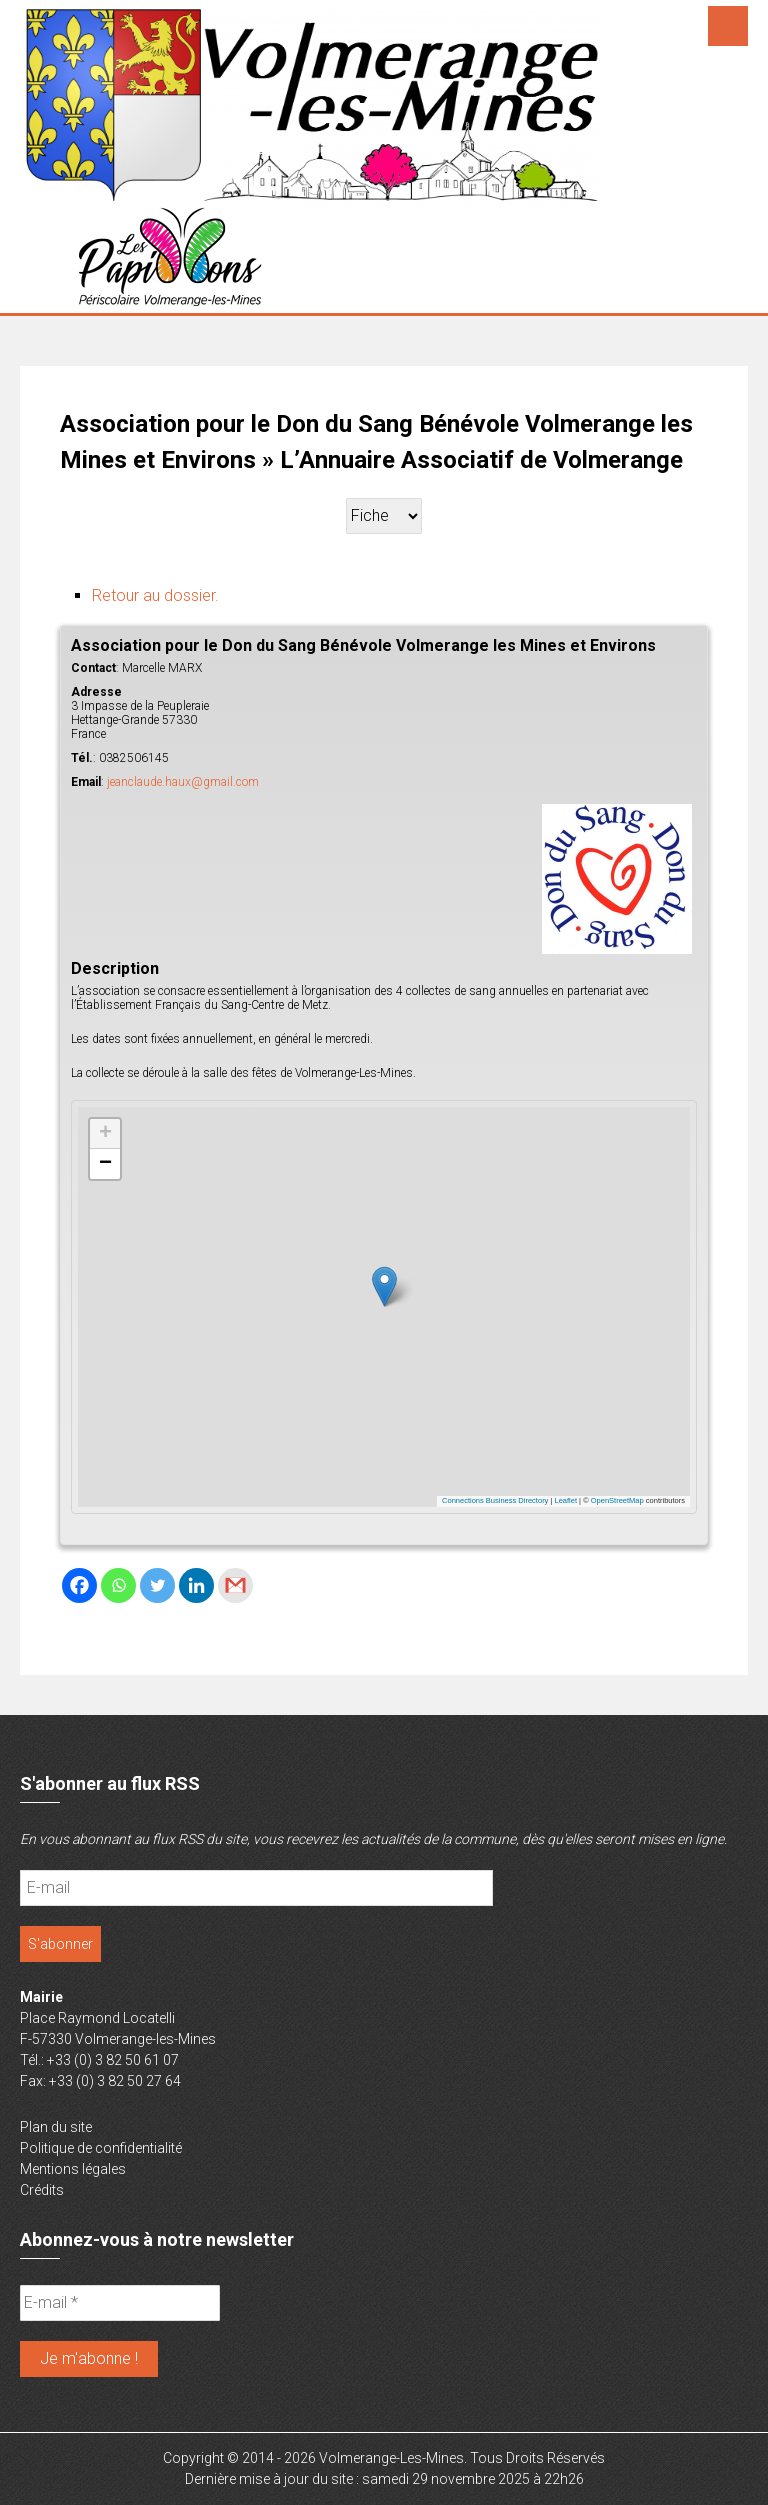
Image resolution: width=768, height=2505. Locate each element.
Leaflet (566, 1500)
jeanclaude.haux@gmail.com (183, 782)
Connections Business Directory (495, 1500)
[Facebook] (79, 1585)
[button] (384, 1286)
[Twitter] (157, 1585)
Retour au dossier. (155, 595)
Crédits (42, 2190)
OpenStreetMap (617, 1500)
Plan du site (56, 2127)
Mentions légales (73, 2169)
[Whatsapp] (118, 1585)
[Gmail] (235, 1585)
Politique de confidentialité (101, 2148)
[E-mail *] (120, 2303)
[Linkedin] (196, 1585)
